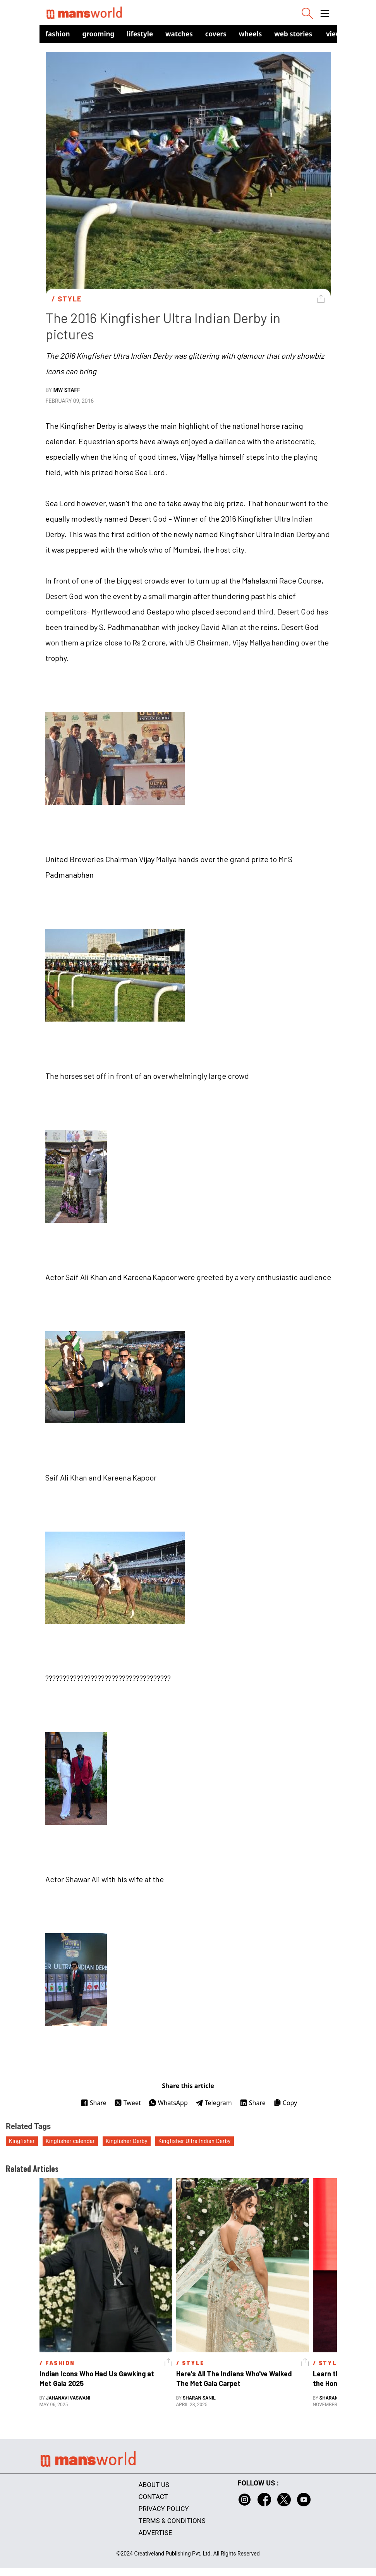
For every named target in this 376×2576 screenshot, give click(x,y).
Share (93, 2102)
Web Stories (293, 33)
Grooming (98, 33)
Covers (216, 33)
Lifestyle (140, 33)
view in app (344, 33)
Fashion (58, 33)
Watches (179, 33)
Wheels (250, 33)
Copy (285, 2102)
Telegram (214, 2102)
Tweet (127, 2102)
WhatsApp (168, 2102)
